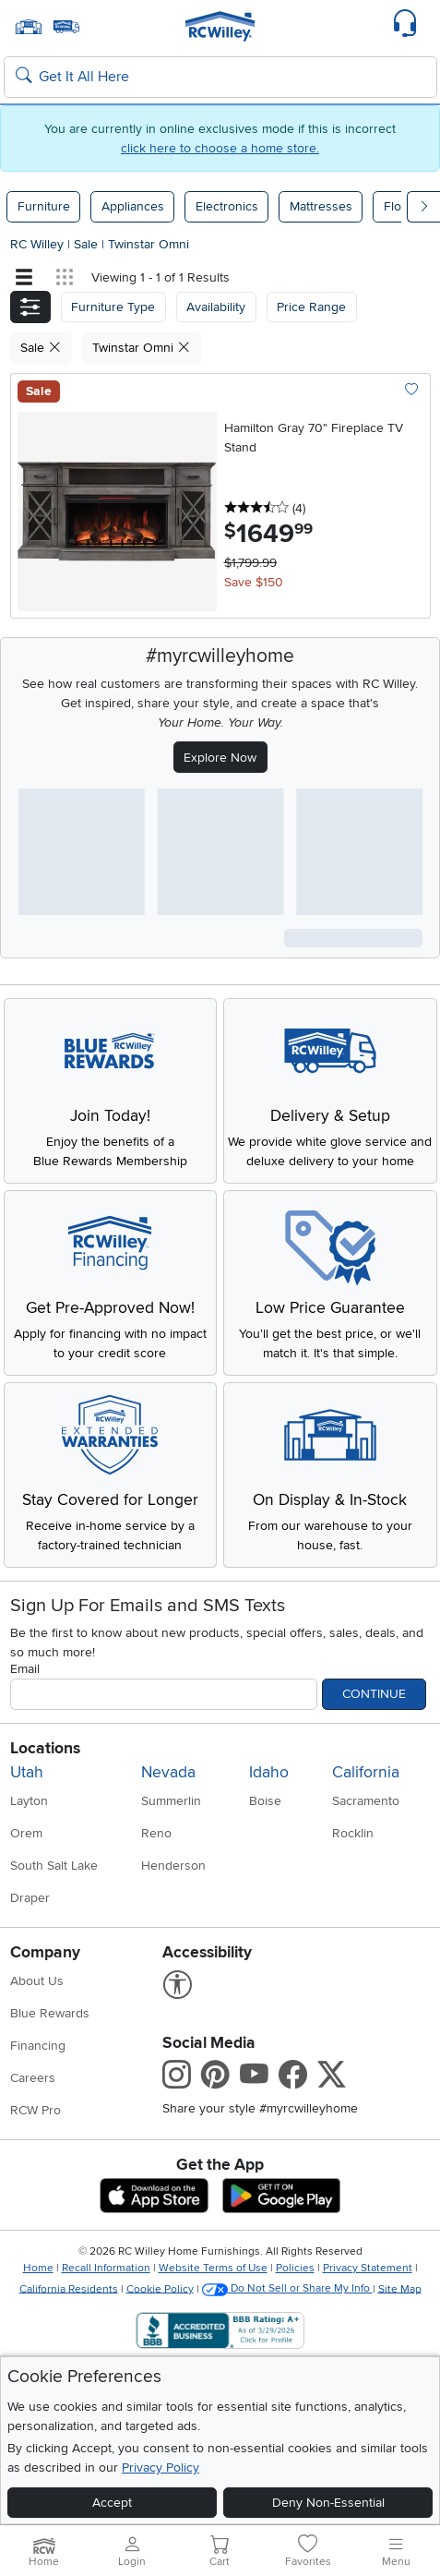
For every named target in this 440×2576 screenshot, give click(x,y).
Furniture (44, 206)
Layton (29, 1801)
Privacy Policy (160, 2467)
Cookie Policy (160, 2288)
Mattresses (321, 206)
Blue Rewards (49, 2013)
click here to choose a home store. (220, 148)
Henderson (173, 1865)
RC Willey (37, 244)
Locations (45, 1748)
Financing (37, 2045)
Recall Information (106, 2268)
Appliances (132, 206)
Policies (295, 2268)
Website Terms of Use (213, 2268)
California (365, 1772)
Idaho (269, 1772)
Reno (156, 1833)
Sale (87, 244)
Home (38, 2268)
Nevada (168, 1772)
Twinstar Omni (148, 244)
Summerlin (171, 1801)
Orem (26, 1833)
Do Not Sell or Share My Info (287, 2288)
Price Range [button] (311, 307)
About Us (37, 1981)
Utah (26, 1772)
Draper (30, 1898)
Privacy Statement (367, 2268)
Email (25, 1669)
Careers (32, 2078)
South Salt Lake (54, 1865)
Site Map (400, 2288)
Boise (265, 1801)
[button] (30, 307)
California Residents (68, 2288)
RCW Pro (35, 2110)
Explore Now (220, 757)
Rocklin (353, 1833)
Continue (374, 1694)
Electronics (227, 206)
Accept (112, 2502)
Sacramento (365, 1801)
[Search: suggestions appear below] (220, 77)
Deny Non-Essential (328, 2502)
